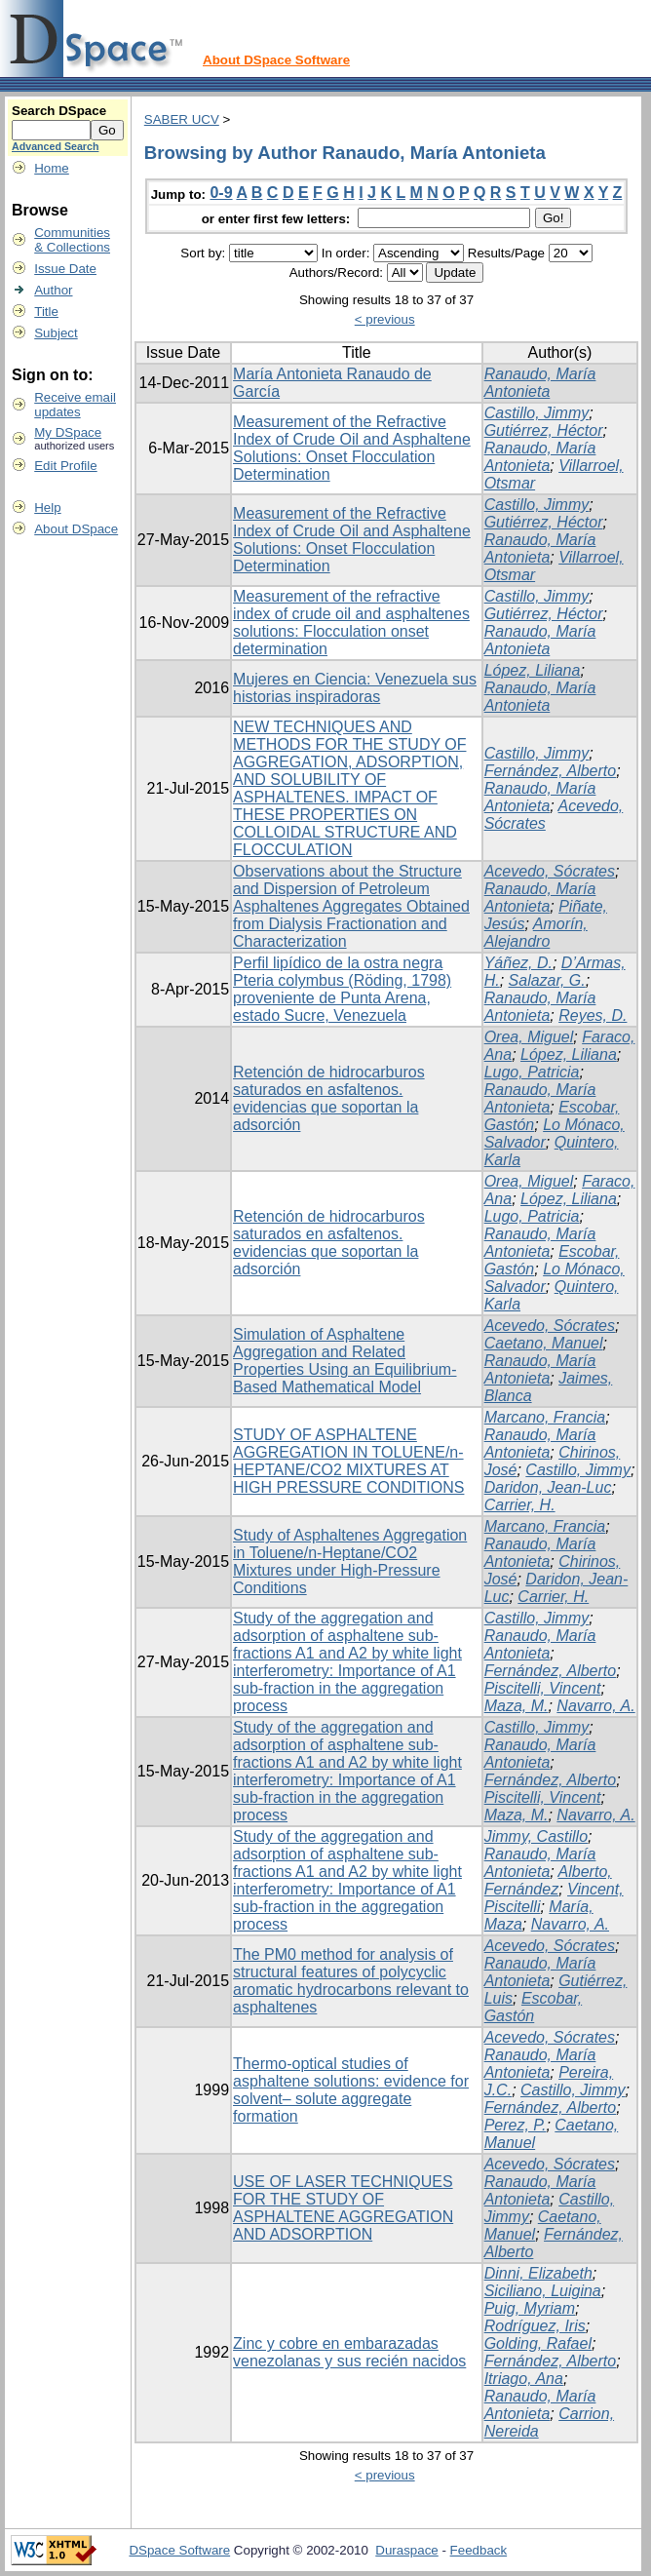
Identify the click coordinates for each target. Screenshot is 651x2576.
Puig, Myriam (529, 2308)
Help (47, 507)
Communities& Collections (72, 239)
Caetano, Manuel (543, 1343)
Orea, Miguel (529, 1037)
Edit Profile (65, 465)
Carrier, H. (519, 1505)
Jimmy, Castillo (536, 1836)
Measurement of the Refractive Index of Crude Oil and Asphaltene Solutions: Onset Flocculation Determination (352, 448)
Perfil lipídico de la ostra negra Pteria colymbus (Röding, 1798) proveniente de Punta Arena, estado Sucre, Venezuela (342, 989)
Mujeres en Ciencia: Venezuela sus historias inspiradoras (355, 688)
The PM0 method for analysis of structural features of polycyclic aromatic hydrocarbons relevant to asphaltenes (351, 1980)
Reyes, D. (592, 1015)
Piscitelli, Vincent (542, 1688)
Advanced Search (55, 146)
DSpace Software (179, 2550)
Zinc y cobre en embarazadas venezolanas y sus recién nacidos (349, 2352)
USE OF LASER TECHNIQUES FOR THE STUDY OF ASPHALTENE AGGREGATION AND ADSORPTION (343, 2208)
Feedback (479, 2550)
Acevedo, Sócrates (549, 871)
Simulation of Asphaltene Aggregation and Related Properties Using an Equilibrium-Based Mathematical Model (344, 1360)
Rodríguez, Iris (535, 2326)
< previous (385, 319)
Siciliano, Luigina (542, 2291)
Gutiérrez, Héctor (543, 430)
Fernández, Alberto (550, 770)
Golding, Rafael (538, 2343)
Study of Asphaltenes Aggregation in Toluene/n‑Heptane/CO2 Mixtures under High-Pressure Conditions (350, 1561)
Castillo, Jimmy (537, 413)
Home (51, 168)
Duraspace (406, 2550)
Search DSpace (59, 110)
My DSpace (67, 432)
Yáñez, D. (518, 963)
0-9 (221, 192)
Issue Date (65, 268)
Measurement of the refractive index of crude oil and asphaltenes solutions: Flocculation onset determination (351, 622)
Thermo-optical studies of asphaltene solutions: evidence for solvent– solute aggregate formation (351, 2090)
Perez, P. (515, 2125)
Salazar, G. (547, 980)
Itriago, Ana (523, 2378)
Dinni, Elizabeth (538, 2273)
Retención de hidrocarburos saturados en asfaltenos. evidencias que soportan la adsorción (329, 1098)
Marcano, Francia (545, 1417)
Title (46, 311)
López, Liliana (532, 670)
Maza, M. (516, 1706)
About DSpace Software (276, 60)
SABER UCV (181, 119)
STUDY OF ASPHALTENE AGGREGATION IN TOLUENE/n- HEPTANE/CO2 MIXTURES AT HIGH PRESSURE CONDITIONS (348, 1461)
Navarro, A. (595, 1706)
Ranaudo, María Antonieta (540, 383)
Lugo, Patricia (532, 1072)
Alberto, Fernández (548, 1880)
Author (53, 290)
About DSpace (76, 529)
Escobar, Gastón (533, 2007)
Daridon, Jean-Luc (548, 1487)
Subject (55, 333)
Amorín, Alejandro (536, 933)
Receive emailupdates (75, 404)
